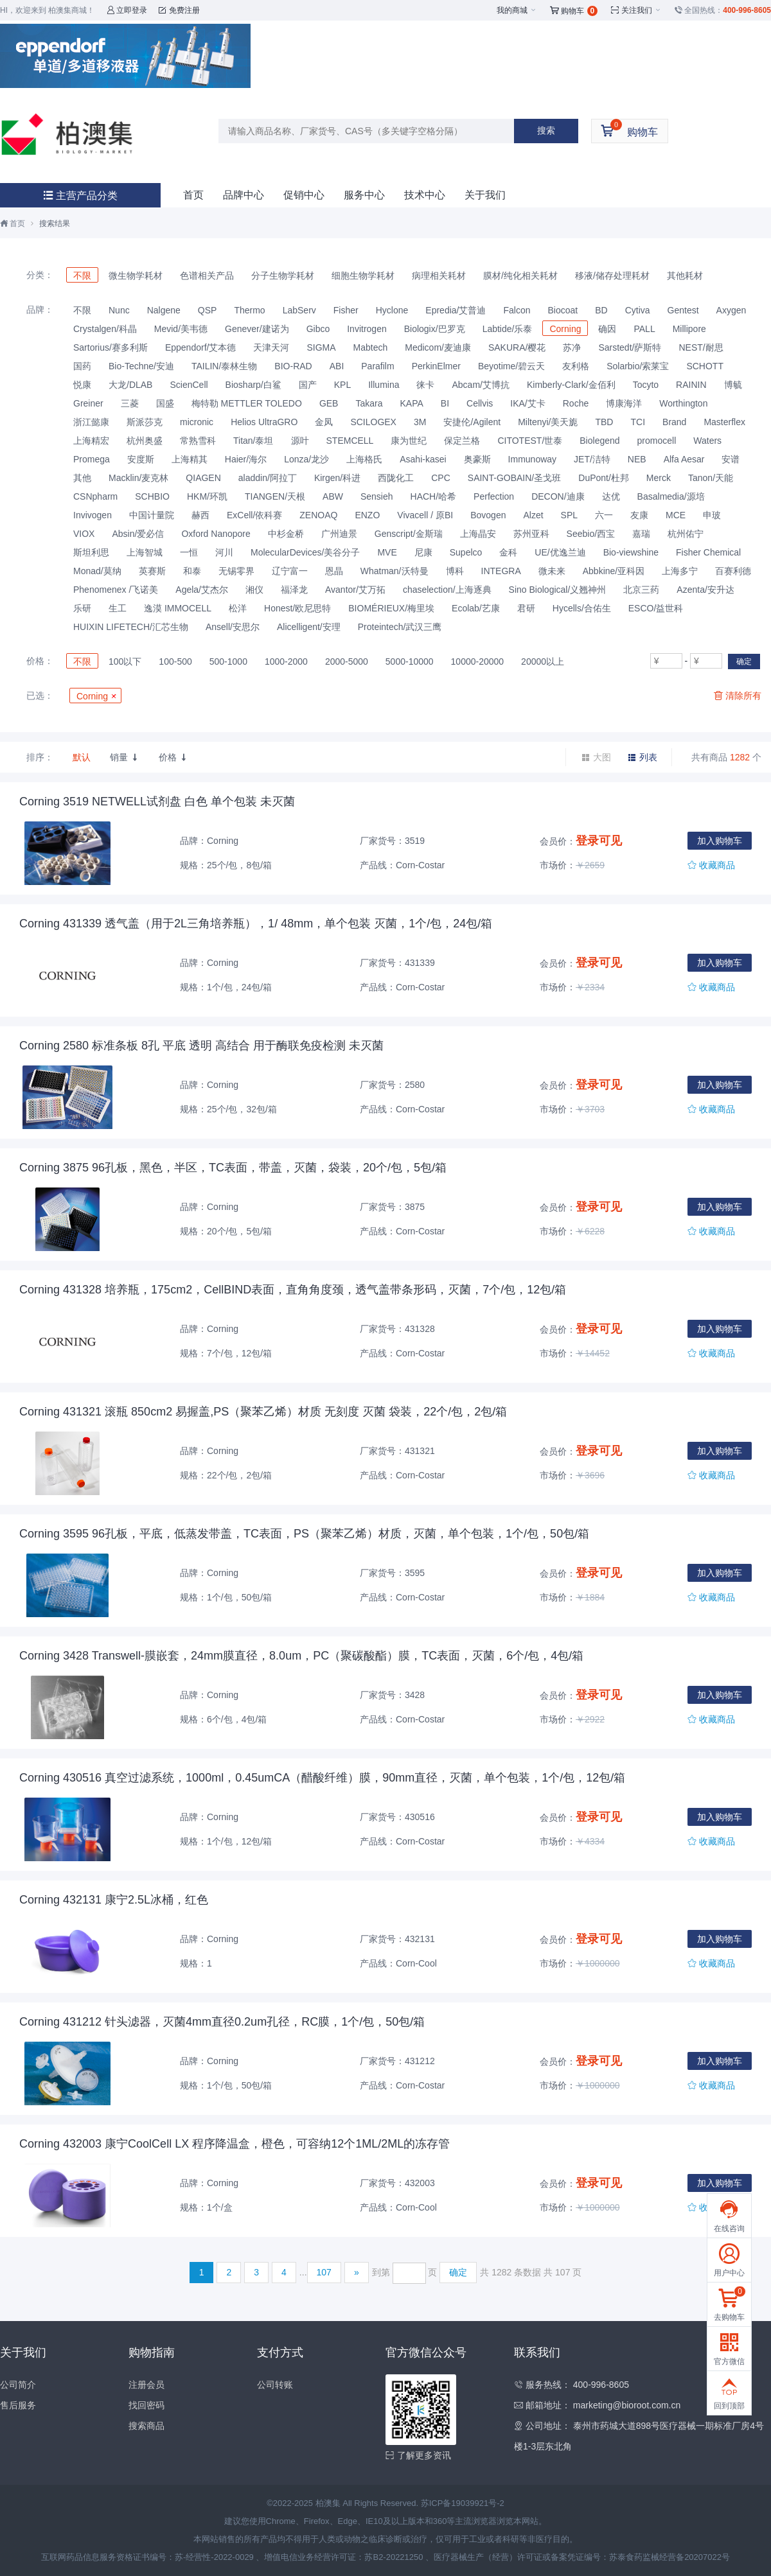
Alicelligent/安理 (309, 627)
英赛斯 (152, 571)
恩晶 (334, 571)
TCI (637, 422)
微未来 (551, 571)
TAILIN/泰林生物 (224, 366)
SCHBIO (152, 496)
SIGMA (320, 347)
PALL (644, 329)
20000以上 (542, 661)
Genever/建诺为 (257, 329)
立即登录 (127, 10)
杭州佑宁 (686, 534)
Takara (368, 403)
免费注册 (179, 10)
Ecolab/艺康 (476, 608)
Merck (658, 478)
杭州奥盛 (145, 440)
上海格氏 (364, 459)
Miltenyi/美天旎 (548, 422)
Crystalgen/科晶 (105, 329)
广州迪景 (339, 534)
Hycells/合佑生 (582, 608)
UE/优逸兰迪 (560, 552)
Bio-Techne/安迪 (141, 366)
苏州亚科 (531, 534)
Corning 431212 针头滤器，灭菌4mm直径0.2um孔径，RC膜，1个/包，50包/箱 (222, 2021)
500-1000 (228, 661)
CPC (440, 478)
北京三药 (641, 589)
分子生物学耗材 (282, 275)
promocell (657, 440)
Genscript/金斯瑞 (409, 534)
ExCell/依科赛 (254, 515)
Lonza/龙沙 (306, 459)
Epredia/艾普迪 (455, 310)
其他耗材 (685, 275)
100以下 (125, 661)
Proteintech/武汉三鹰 (400, 627)
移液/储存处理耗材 (612, 275)
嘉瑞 (641, 534)
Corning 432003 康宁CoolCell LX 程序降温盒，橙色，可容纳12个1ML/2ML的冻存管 (234, 2143)
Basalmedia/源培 (671, 496)
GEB (329, 403)
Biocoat (563, 310)
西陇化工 (396, 478)
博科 (455, 571)
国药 (82, 366)
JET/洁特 (592, 459)
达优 (611, 496)
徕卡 (425, 385)
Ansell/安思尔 (233, 627)
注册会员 (146, 2384)
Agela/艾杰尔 (201, 589)
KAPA (411, 403)
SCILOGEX (373, 422)
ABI (337, 366)
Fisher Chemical (708, 552)
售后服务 (18, 2405)
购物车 (574, 11)
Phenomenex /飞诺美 (115, 589)
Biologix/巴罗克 (434, 329)
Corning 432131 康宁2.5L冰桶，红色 (113, 1899)
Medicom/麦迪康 (438, 347)
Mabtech (370, 347)
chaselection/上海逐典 (447, 589)
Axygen (731, 310)
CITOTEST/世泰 (529, 440)
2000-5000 (346, 661)
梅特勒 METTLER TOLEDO (246, 403)
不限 (82, 275)
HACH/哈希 (434, 496)
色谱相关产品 (207, 275)
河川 (224, 552)
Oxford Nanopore (215, 534)
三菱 (130, 403)
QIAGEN (203, 478)
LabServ (299, 310)
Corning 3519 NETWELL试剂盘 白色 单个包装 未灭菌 (157, 801)
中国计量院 (151, 515)
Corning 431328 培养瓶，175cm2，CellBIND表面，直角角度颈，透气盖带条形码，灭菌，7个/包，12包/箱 (292, 1289)
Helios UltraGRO (264, 422)
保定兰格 (462, 440)
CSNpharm (95, 496)
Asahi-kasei (423, 459)
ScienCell (189, 385)
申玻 (712, 515)
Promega (91, 459)
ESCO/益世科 (656, 608)
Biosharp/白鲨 (253, 385)
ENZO (367, 515)
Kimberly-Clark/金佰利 (571, 385)
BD (601, 310)
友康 (639, 515)
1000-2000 (286, 661)
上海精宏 (91, 440)
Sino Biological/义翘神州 (558, 589)
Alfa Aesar (684, 459)
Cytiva (637, 310)
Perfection (494, 496)
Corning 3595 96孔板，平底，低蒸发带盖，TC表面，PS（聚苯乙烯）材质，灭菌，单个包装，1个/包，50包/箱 (304, 1533)
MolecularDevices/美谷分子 (305, 552)
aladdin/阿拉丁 (267, 478)
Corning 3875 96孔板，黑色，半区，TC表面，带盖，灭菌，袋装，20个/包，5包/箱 (233, 1167)
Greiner (88, 403)
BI (445, 403)
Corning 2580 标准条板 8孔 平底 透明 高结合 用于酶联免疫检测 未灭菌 (201, 1045)
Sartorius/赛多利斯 (110, 347)
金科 (508, 552)
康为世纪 (409, 440)
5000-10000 (410, 661)
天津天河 (271, 347)
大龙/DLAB (130, 385)
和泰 (192, 571)
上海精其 (190, 459)
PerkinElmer (436, 366)
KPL (342, 385)
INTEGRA (501, 571)
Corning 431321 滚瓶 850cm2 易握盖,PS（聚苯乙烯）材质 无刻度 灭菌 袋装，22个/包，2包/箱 (263, 1411)
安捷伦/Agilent (472, 422)
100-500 (175, 661)
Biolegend (599, 440)
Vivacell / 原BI (425, 515)
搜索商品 (146, 2426)
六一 (604, 515)
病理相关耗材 (439, 275)
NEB (637, 459)
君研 (526, 608)
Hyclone (392, 310)
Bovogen (488, 515)
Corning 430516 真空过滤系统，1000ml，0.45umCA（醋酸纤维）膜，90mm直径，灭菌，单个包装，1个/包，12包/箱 (322, 1777)
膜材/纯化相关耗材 (520, 275)
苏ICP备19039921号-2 (462, 2503)
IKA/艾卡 (527, 403)
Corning (565, 329)
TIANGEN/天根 (275, 496)
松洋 (238, 608)
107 (324, 2272)
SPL (569, 515)
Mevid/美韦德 (181, 329)
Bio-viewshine (631, 552)
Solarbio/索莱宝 (638, 366)
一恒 (189, 552)
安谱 (731, 459)
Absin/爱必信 (138, 534)
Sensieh (376, 496)
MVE (386, 552)
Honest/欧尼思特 (297, 608)
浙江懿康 (91, 422)
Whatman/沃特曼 (394, 571)
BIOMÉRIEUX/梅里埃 (391, 608)
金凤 (324, 422)
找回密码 (146, 2405)
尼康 (423, 552)
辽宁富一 (290, 571)
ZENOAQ (318, 515)
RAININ (691, 385)
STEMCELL (350, 440)
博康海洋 (624, 403)
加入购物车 (719, 841)
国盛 (165, 403)
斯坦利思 (91, 552)
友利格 (575, 366)
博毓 (733, 385)
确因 (607, 329)
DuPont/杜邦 (603, 478)
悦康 (82, 385)
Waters (707, 440)
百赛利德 (733, 571)
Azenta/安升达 (705, 589)
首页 (193, 194)
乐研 (82, 608)
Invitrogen (366, 329)
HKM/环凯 (207, 496)
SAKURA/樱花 (516, 347)
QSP (207, 310)
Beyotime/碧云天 (511, 366)
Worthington (683, 403)
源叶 (300, 440)
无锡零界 (236, 571)
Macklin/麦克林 (138, 478)
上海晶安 (478, 534)
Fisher (346, 310)
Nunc (119, 310)
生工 (118, 608)
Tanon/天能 (710, 478)
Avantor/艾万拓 (355, 589)
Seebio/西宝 (591, 534)
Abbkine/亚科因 (613, 571)
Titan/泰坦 (253, 440)
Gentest (683, 310)
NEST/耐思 (700, 347)
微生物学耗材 (136, 275)
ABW (333, 496)
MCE (676, 515)
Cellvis (479, 403)
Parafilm (377, 366)
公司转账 (275, 2384)
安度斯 (140, 459)
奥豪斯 (477, 459)
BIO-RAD (293, 366)
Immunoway (532, 459)
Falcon (516, 310)
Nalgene (164, 310)
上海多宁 (680, 571)
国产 (308, 385)
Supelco (466, 552)
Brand (674, 422)
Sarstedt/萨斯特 (629, 347)
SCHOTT (704, 366)
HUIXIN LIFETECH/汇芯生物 (130, 627)
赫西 (200, 515)
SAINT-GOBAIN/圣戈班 (514, 478)
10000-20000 (477, 661)
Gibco (318, 329)
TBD (604, 422)
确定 (744, 661)
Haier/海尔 (246, 459)
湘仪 (254, 589)
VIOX (83, 534)
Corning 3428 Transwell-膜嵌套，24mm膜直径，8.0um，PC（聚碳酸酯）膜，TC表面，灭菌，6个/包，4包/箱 (301, 1655)
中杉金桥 (286, 534)
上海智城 (145, 552)
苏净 (572, 347)
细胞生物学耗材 (363, 275)
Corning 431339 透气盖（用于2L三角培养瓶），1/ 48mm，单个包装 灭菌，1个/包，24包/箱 (255, 923)
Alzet (533, 515)
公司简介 (18, 2384)
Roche (576, 403)
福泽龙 (294, 589)
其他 (82, 478)
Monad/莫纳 (97, 571)
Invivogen (92, 515)
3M (420, 422)
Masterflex (724, 422)
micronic (196, 422)
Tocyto (646, 385)
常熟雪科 (198, 440)
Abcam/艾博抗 (480, 385)
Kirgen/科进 (337, 478)
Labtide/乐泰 (508, 329)
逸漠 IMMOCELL (177, 608)
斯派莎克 (145, 422)
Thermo (249, 310)
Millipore (689, 329)
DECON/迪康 (557, 496)
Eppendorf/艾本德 (200, 347)
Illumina (383, 385)
